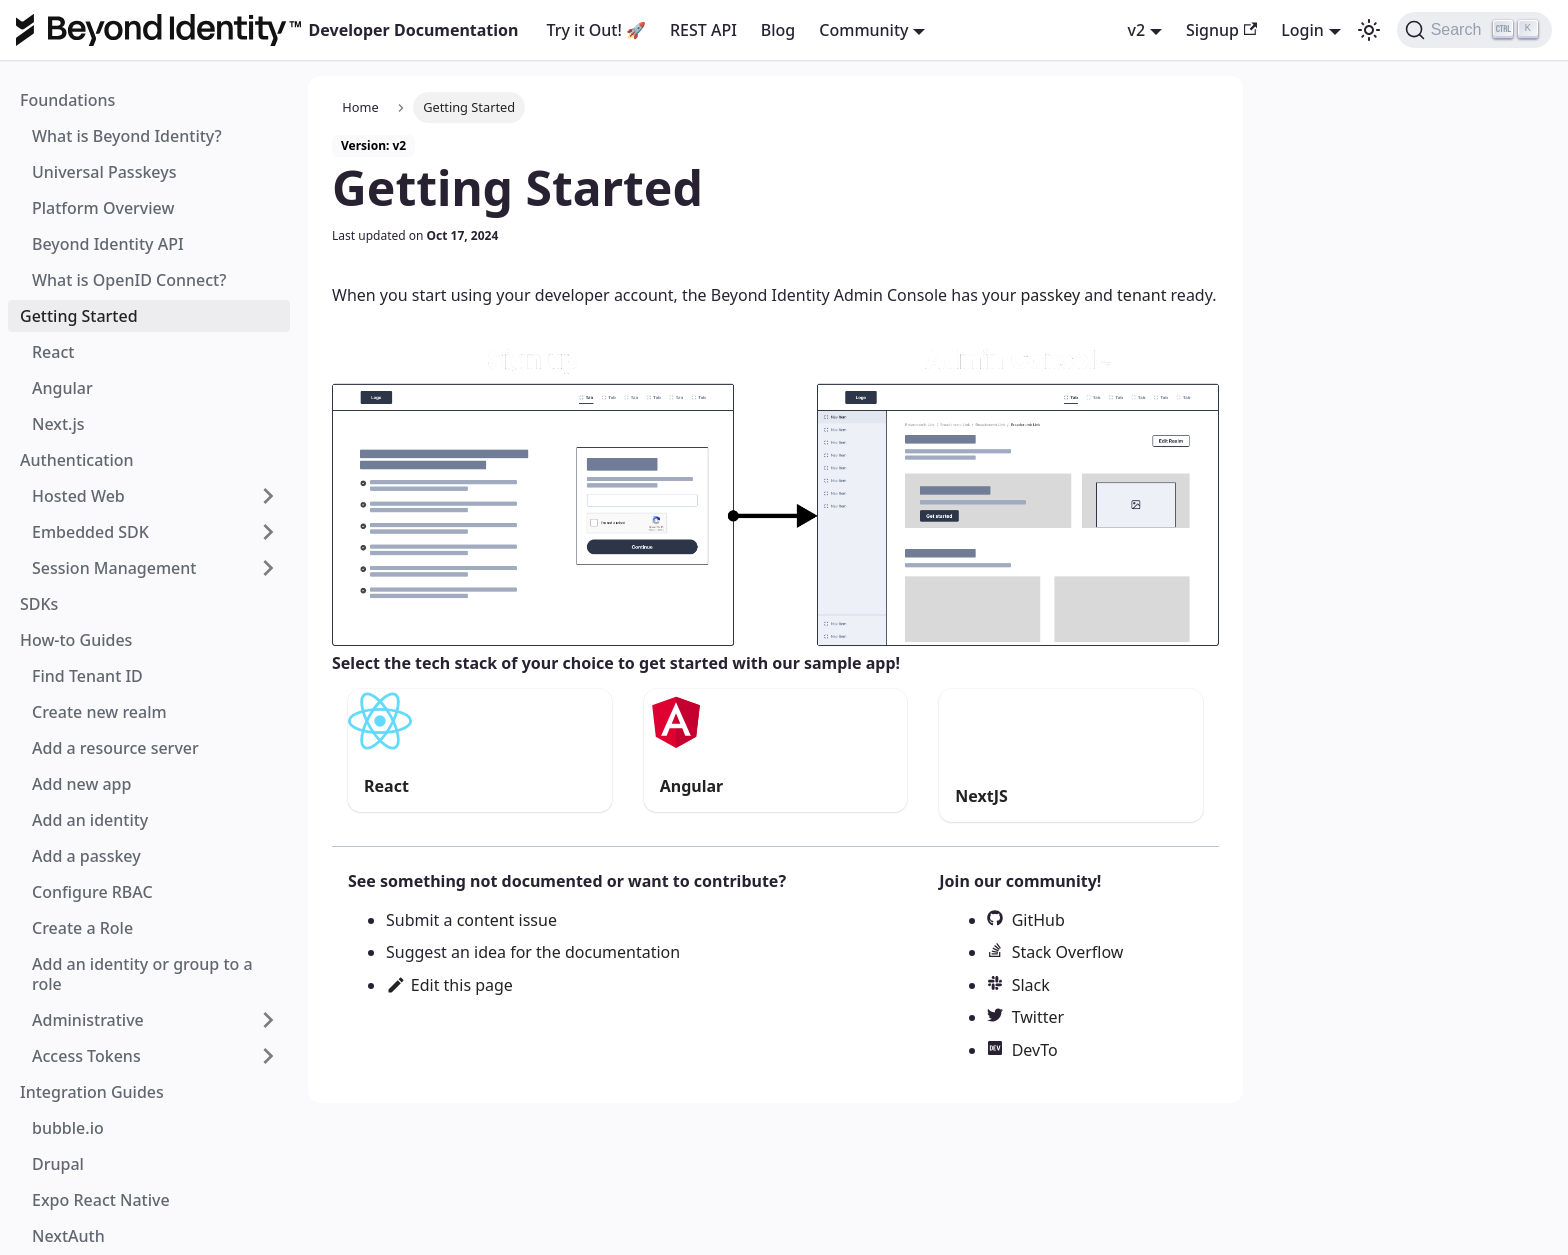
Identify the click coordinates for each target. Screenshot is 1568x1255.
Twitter (1038, 1017)
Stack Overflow (1068, 952)
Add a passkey (86, 856)
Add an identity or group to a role (142, 974)
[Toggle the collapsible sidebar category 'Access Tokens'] (268, 1056)
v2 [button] (1137, 30)
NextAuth (68, 1236)
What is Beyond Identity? (127, 136)
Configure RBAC (92, 892)
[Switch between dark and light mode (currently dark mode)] (1369, 30)
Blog (778, 30)
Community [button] (863, 30)
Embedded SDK (90, 532)
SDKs (39, 604)
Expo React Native (101, 1200)
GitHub (1038, 920)
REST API (703, 30)
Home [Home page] (360, 107)
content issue (507, 920)
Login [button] (1302, 30)
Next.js (58, 424)
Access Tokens (86, 1056)
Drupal (58, 1164)
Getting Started (79, 316)
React (53, 352)
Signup (1221, 30)
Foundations (67, 100)
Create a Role (82, 928)
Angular (62, 388)
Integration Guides (92, 1092)
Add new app (81, 784)
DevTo (1035, 1050)
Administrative (88, 1020)
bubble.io (68, 1128)
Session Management (114, 568)
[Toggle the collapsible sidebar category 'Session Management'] (268, 568)
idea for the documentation (577, 952)
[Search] (1474, 30)
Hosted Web (78, 496)
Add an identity (90, 820)
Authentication (77, 460)
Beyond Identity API (108, 244)
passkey (1050, 295)
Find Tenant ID (87, 676)
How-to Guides (76, 640)
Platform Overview (103, 208)
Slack (1031, 985)
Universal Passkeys (104, 172)
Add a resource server (115, 748)
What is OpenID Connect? (129, 280)
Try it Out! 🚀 (596, 30)
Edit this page (449, 985)
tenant (1141, 295)
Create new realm (99, 712)
